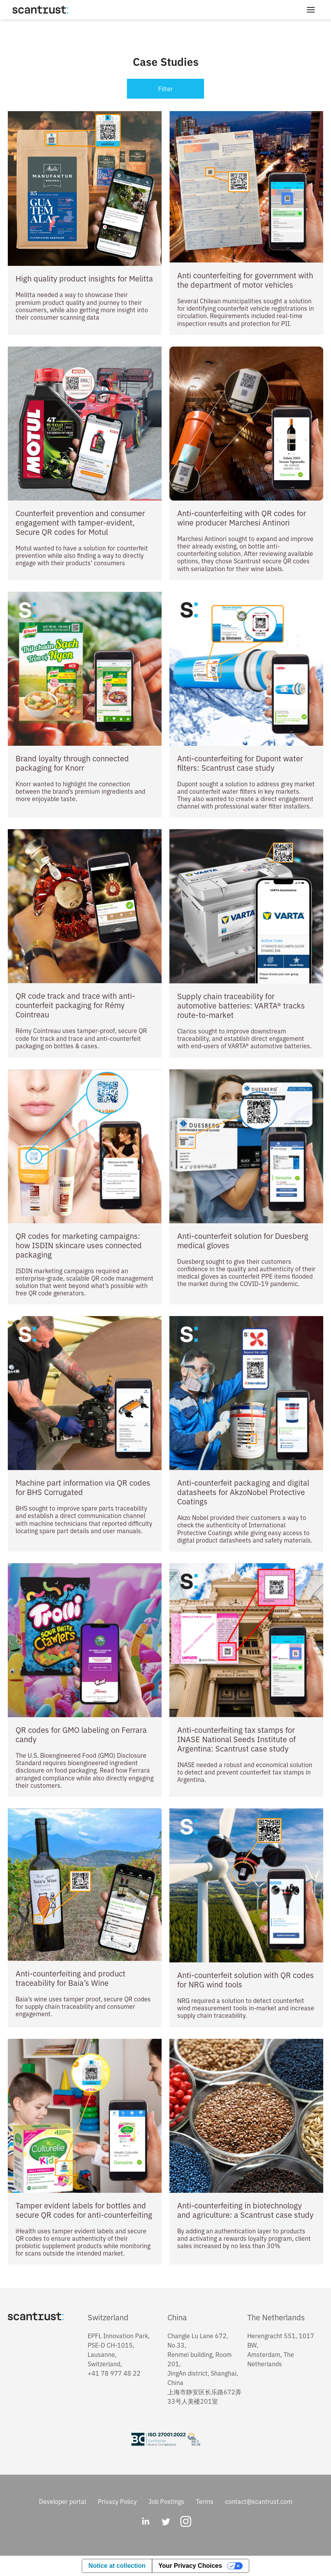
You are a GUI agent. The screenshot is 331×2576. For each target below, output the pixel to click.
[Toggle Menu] (311, 9)
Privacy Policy (117, 2501)
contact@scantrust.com (258, 2501)
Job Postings (166, 2501)
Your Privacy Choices (190, 2565)
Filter (165, 88)
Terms (204, 2501)
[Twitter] (165, 2522)
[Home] (40, 10)
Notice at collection (117, 2565)
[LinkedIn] (145, 2522)
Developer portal (62, 2501)
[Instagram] (185, 2522)
